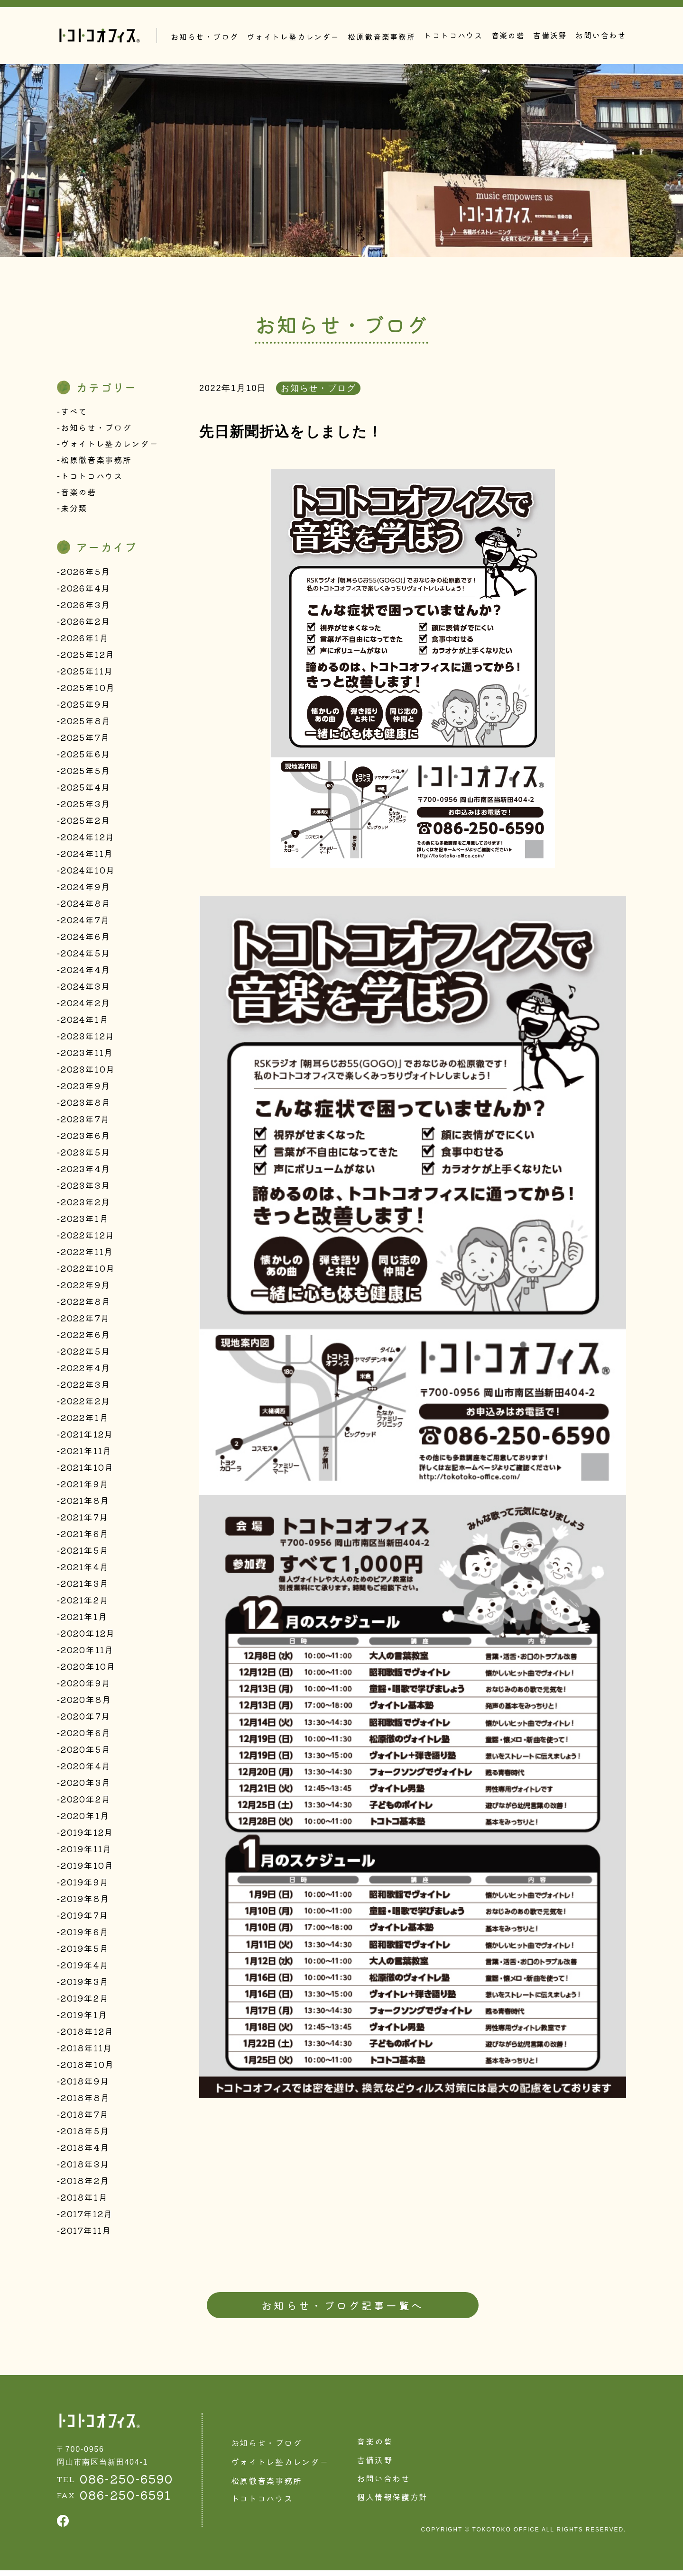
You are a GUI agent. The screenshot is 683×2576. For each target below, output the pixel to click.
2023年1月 (85, 1221)
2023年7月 (85, 1122)
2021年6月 (85, 1536)
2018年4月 (85, 2150)
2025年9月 (86, 707)
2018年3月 (85, 2167)
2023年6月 (86, 1138)
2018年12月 (87, 2034)
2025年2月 (86, 823)
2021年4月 (85, 1570)
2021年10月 (87, 1470)
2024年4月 (86, 972)
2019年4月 (85, 1968)
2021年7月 (85, 1520)
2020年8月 (86, 1702)
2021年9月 (85, 1487)
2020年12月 (88, 1636)
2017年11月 (86, 2233)
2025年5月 (86, 773)
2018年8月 (85, 2100)
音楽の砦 (508, 35)
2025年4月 (86, 790)
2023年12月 (88, 1039)
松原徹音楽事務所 (98, 461)
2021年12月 (87, 1437)
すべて (75, 411)
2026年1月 (85, 641)
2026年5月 (86, 574)
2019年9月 (85, 1885)
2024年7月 (85, 923)
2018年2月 (85, 2183)
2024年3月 (86, 989)
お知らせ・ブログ (98, 428)
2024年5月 (86, 956)
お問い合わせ (600, 35)
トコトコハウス (453, 35)
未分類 (75, 511)
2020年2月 (86, 1802)
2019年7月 (85, 1918)
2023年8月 (86, 1105)
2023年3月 (86, 1188)
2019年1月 (84, 2018)
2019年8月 (85, 1901)
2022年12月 (88, 1238)
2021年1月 (84, 1619)
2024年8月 (86, 906)
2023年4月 (86, 1171)
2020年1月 (85, 1818)
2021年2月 (85, 1603)
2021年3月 (85, 1586)
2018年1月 (84, 2200)
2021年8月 (85, 1503)
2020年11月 (87, 1653)
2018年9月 (85, 2084)
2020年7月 (86, 1719)
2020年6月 (86, 1735)
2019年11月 (86, 1852)
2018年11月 (86, 2051)
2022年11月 (87, 1254)
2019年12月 (87, 1835)
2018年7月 (85, 2117)
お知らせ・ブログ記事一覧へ (342, 2309)
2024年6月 (86, 939)
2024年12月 (88, 840)
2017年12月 (87, 2217)
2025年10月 (88, 690)
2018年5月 (85, 2134)
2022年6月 (86, 1337)
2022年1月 (85, 1420)
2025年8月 (86, 724)
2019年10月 (87, 1868)
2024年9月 (86, 889)
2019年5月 (85, 1951)
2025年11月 (87, 674)
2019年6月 (85, 1935)
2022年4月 (86, 1371)
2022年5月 (86, 1354)
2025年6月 (86, 757)
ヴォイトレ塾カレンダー (112, 444)
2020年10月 (88, 1669)
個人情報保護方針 (399, 2502)
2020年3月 (86, 1785)
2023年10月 (88, 1072)
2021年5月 (85, 1553)
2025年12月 (88, 657)
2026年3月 (86, 607)
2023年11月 (87, 1055)
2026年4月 (86, 591)
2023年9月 (86, 1089)
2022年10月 (88, 1271)
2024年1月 (85, 1022)
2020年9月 (86, 1686)
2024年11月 (87, 856)
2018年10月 (87, 2067)
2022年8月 (86, 1304)
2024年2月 (86, 1006)
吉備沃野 (550, 35)
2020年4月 (86, 1769)
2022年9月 (86, 1288)
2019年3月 (85, 1984)
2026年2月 (86, 624)
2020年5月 (86, 1752)
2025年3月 (86, 807)
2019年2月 (85, 2001)
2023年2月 (86, 1205)
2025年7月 (85, 740)
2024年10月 (88, 873)
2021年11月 (86, 1453)
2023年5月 (86, 1155)
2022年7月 (85, 1321)
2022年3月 (86, 1387)
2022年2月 (86, 1404)
